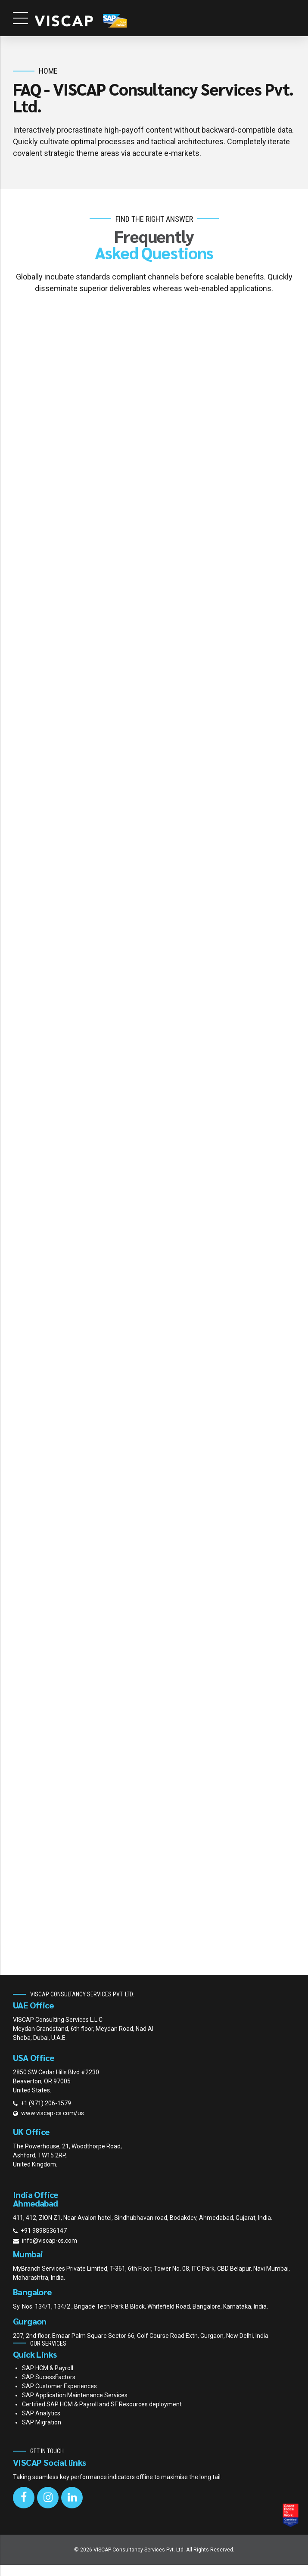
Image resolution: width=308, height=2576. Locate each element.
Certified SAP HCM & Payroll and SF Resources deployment (102, 2415)
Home (48, 70)
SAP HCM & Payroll (47, 2379)
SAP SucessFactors (48, 2388)
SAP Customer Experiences (59, 2397)
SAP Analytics (41, 2424)
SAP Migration (41, 2433)
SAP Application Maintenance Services (75, 2406)
